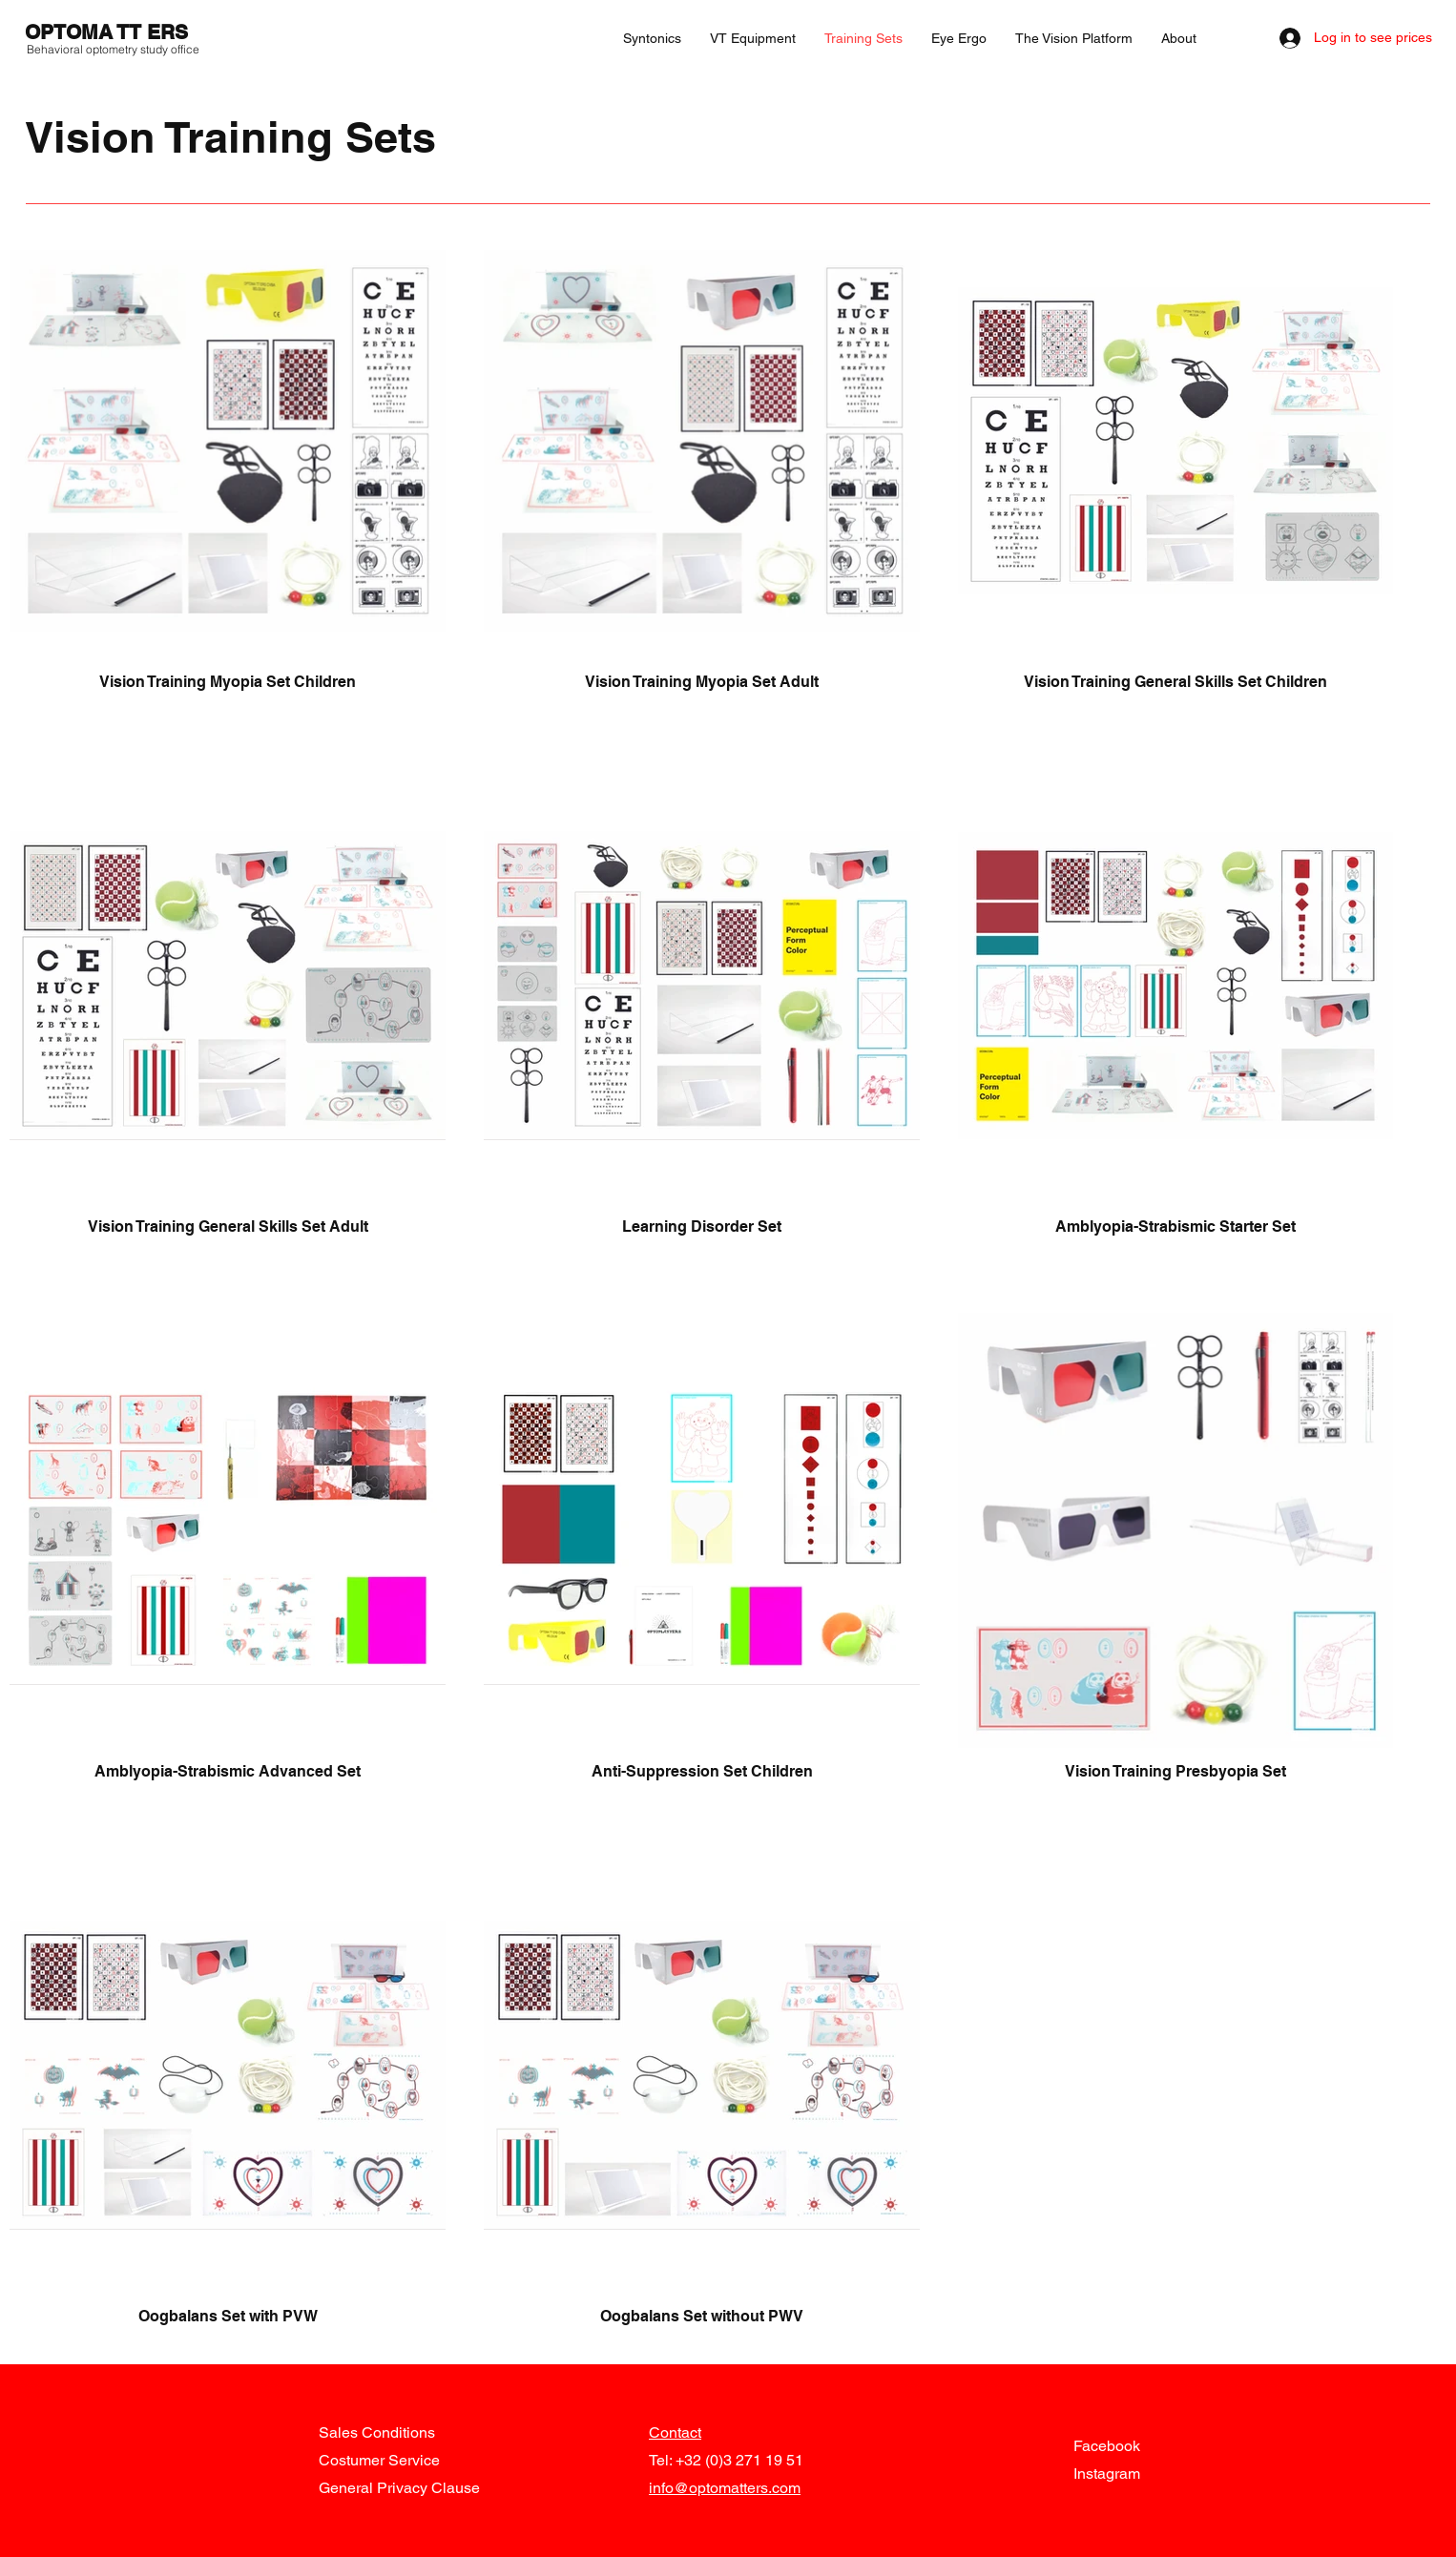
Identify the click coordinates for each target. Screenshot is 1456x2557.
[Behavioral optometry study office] (113, 50)
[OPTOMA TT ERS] (111, 32)
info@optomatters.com (725, 2488)
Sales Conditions (377, 2432)
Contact (675, 2432)
